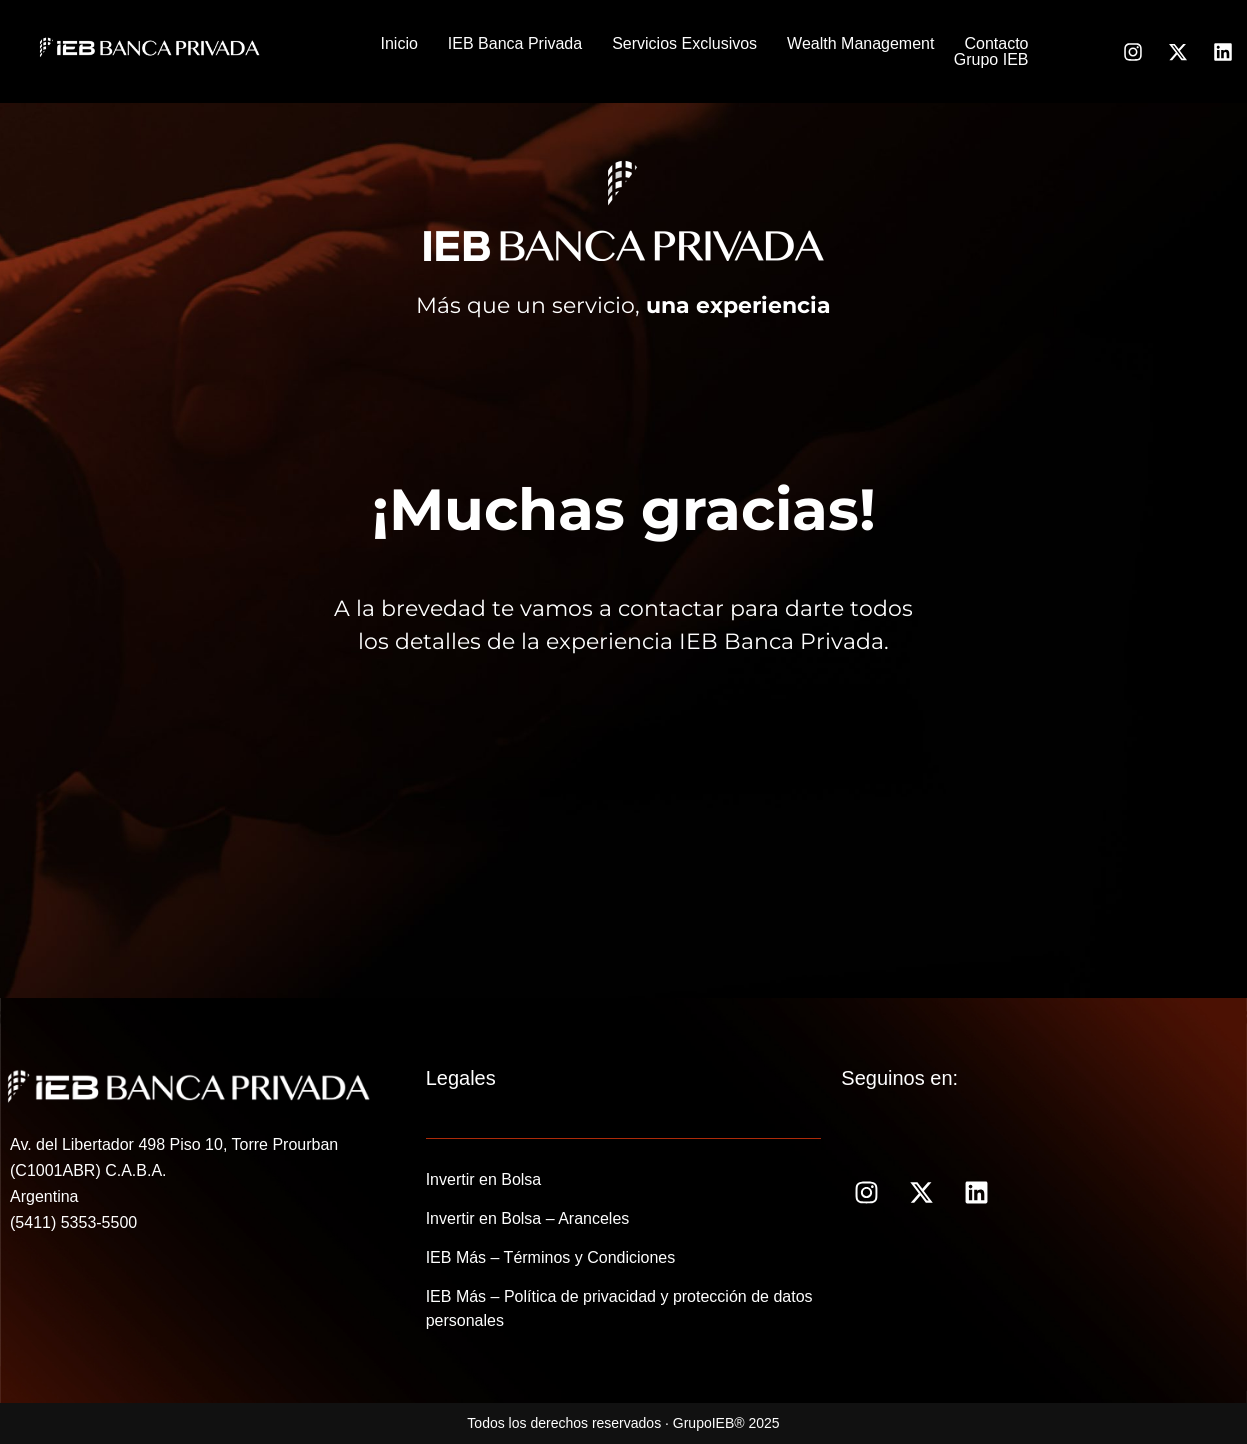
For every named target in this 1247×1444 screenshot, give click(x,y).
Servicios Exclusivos (684, 44)
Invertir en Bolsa (484, 1179)
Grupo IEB (991, 60)
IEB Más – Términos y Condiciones (551, 1257)
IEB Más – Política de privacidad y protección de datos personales (619, 1308)
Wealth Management (860, 44)
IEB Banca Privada (515, 44)
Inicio (399, 44)
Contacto (996, 44)
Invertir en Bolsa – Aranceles (528, 1218)
